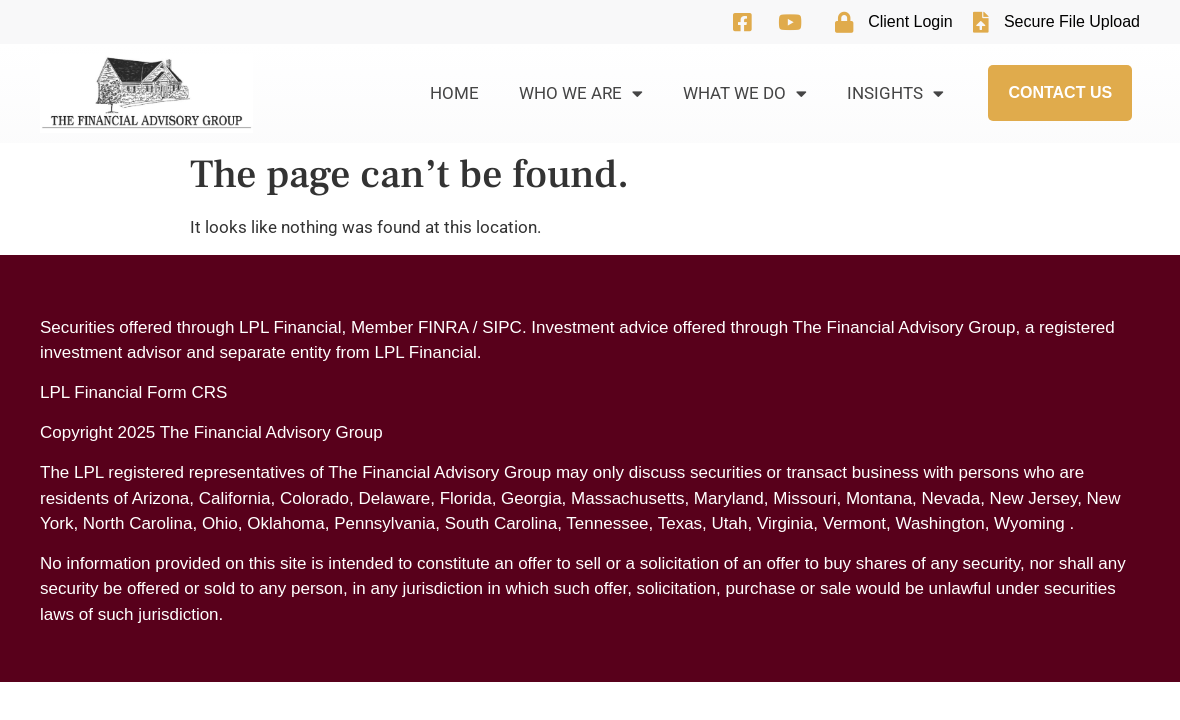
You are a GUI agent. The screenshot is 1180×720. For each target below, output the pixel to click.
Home (454, 93)
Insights (895, 93)
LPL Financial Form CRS (133, 392)
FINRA (443, 327)
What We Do (745, 93)
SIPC (502, 327)
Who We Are (581, 93)
